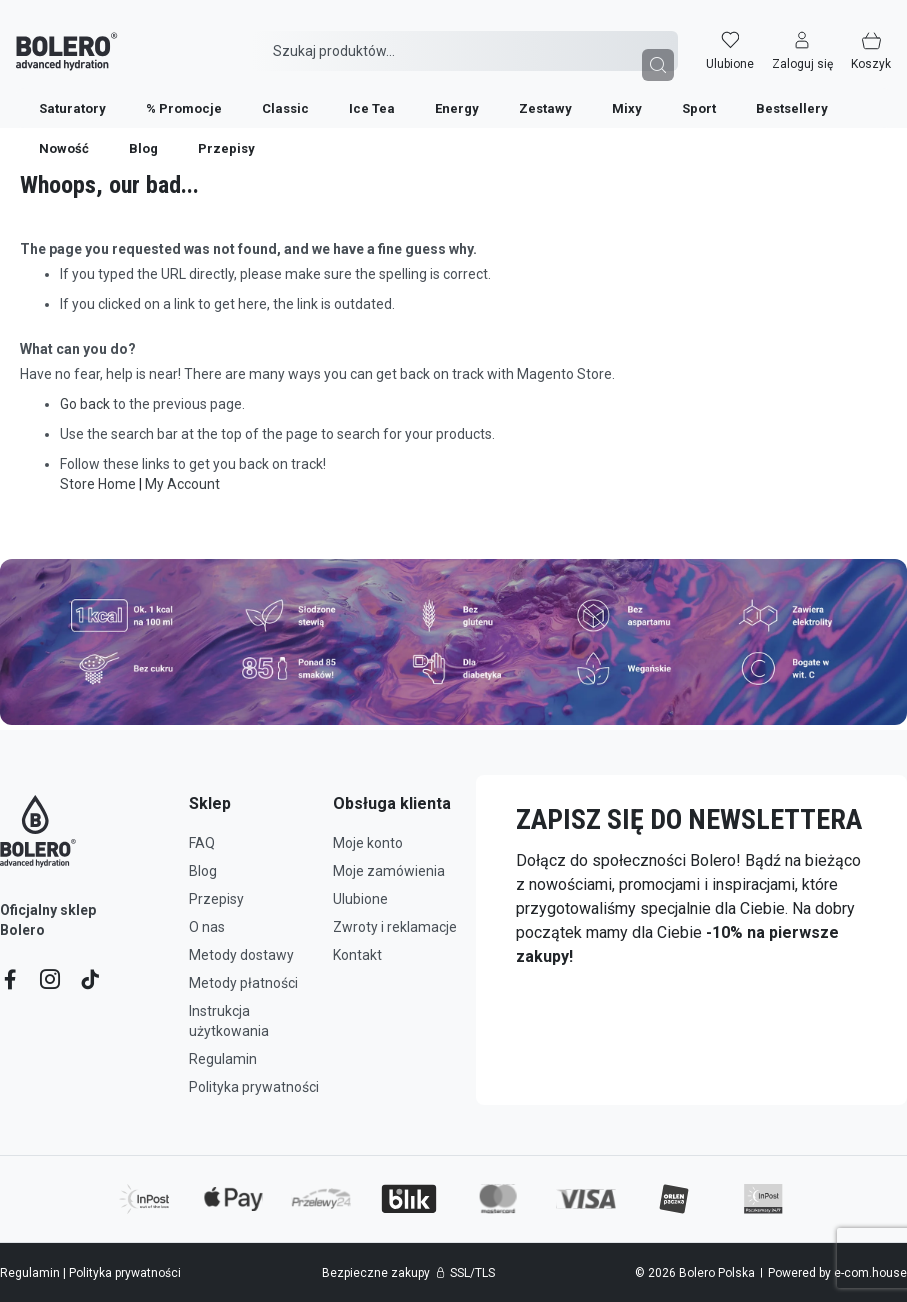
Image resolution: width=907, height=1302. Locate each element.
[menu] (453, 94)
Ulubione (360, 899)
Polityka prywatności (254, 1087)
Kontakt (357, 955)
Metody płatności (243, 983)
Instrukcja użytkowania (229, 1021)
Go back (85, 404)
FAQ (202, 843)
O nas (207, 927)
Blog (203, 871)
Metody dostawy (241, 955)
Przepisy (216, 899)
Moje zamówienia (389, 871)
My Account (182, 484)
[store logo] (51, 37)
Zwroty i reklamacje (395, 927)
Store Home (98, 484)
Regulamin (223, 1059)
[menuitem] (56, 94)
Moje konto (368, 843)
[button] (818, 37)
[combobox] (464, 37)
